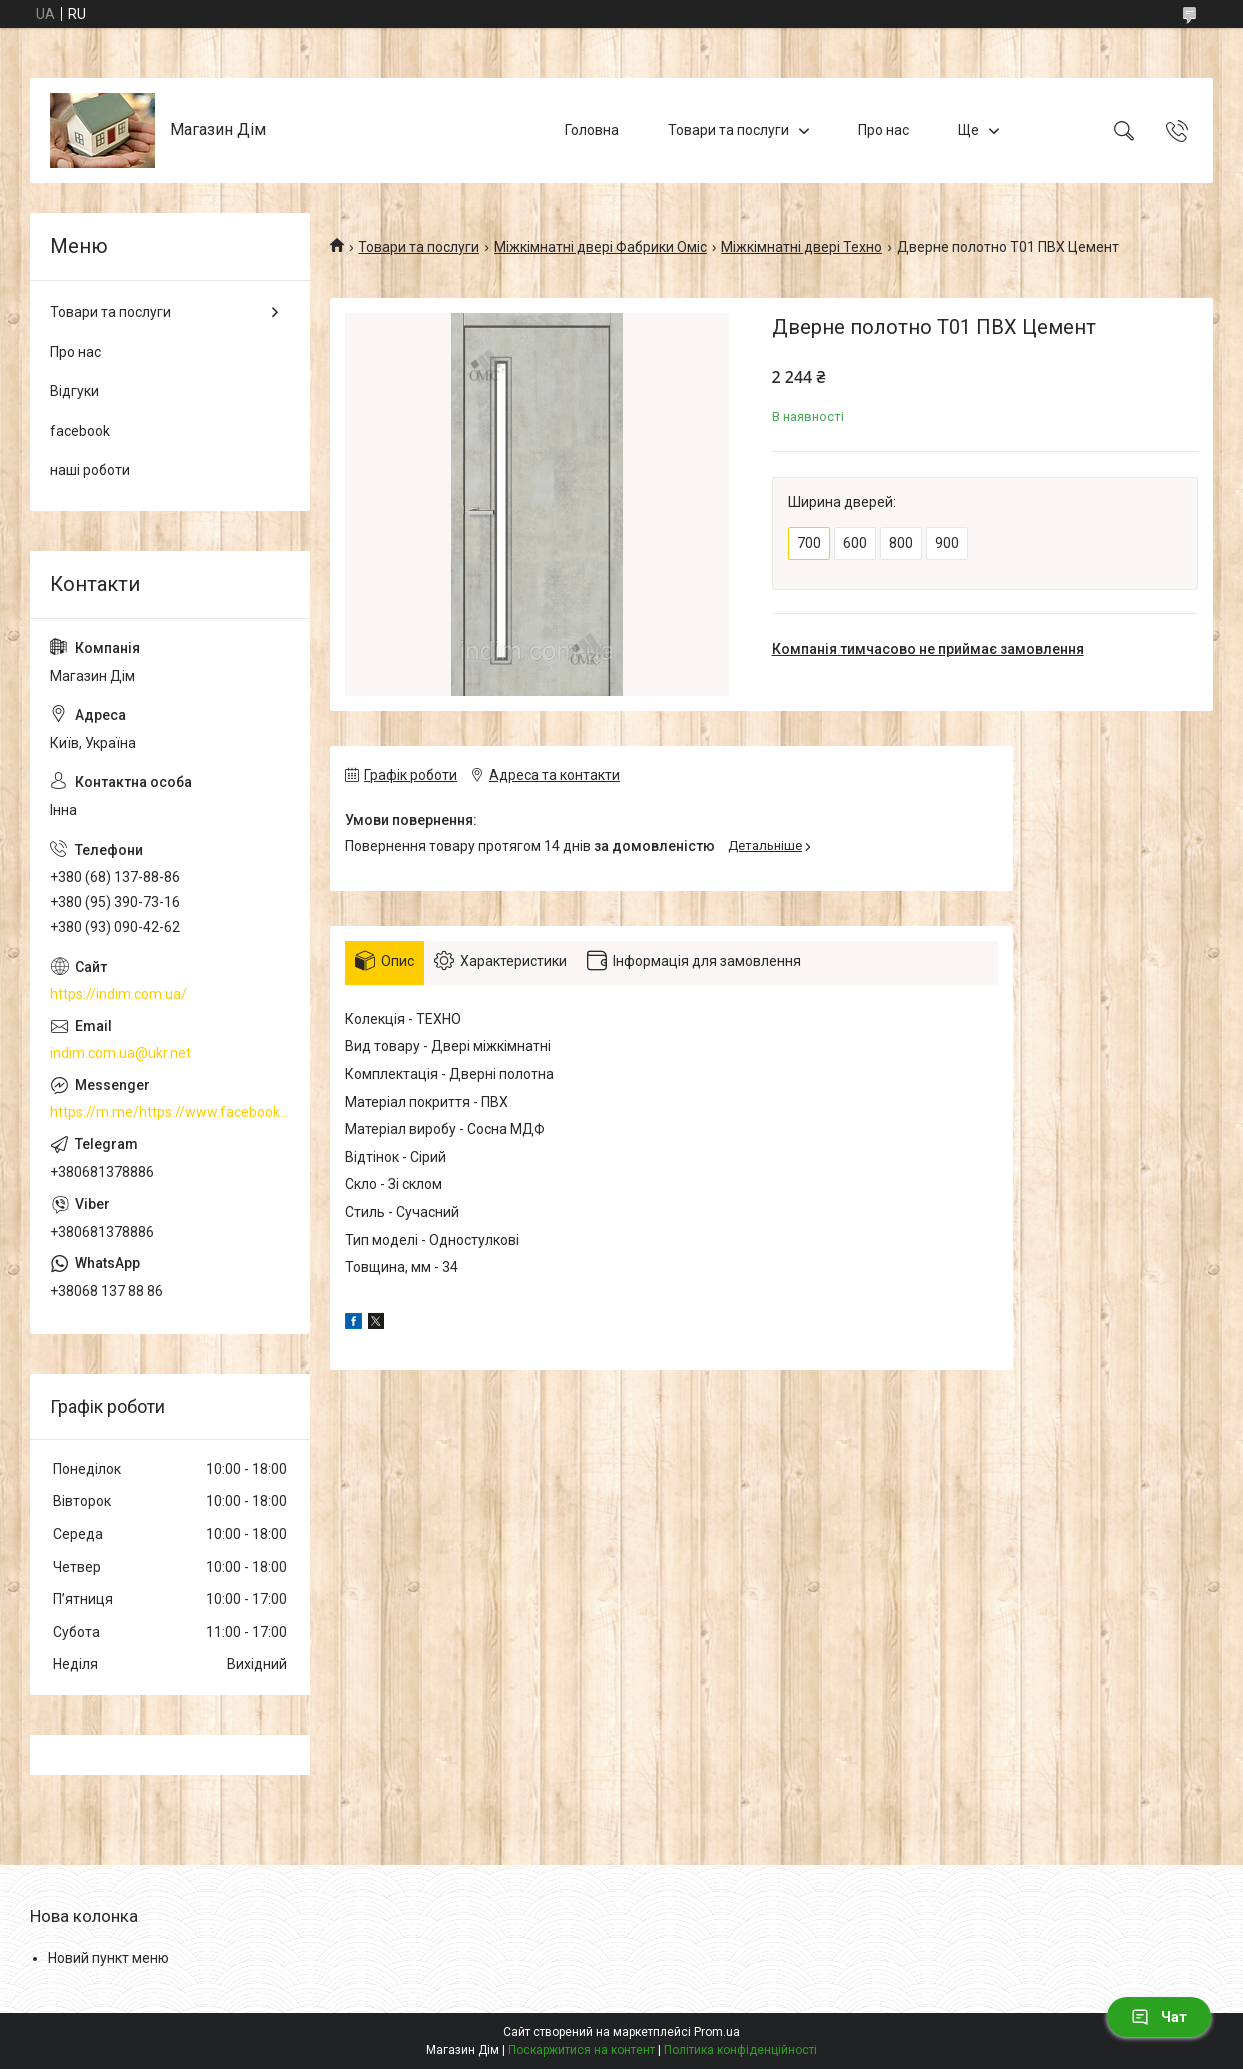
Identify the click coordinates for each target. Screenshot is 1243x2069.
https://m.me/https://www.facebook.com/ (170, 1112)
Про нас (883, 130)
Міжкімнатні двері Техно (801, 247)
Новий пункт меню (108, 1958)
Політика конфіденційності (740, 2050)
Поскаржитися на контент (581, 2050)
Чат (1159, 2017)
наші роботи (90, 470)
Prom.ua (717, 2032)
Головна (592, 130)
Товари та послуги (728, 130)
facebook (80, 431)
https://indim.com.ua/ (118, 994)
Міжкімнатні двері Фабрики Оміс (600, 247)
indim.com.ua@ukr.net (120, 1053)
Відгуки (74, 391)
